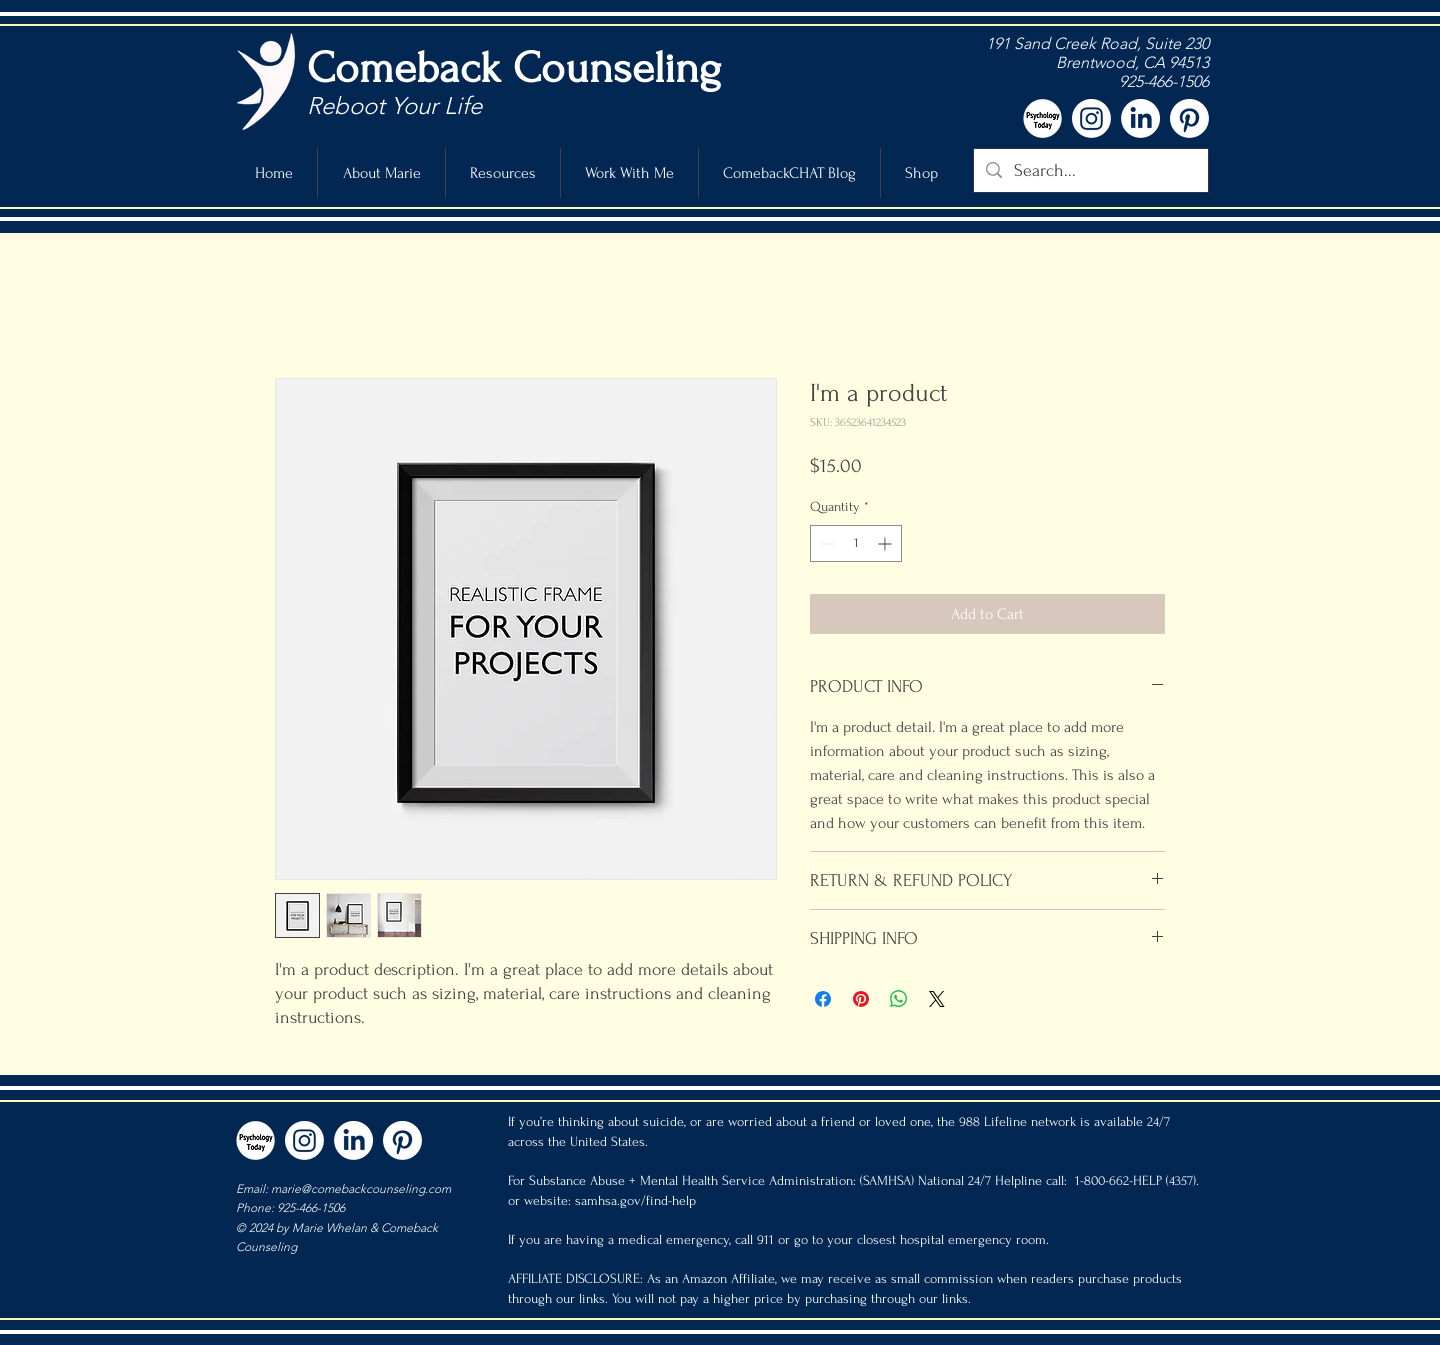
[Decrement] (825, 543)
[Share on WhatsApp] (899, 999)
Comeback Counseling (514, 68)
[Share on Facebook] (823, 999)
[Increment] (886, 543)
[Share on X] (937, 999)
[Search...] (1090, 170)
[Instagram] (1091, 118)
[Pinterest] (1189, 118)
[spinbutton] (856, 543)
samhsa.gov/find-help (635, 1200)
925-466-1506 (1162, 81)
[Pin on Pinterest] (861, 999)
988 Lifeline (993, 1121)
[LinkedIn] (1140, 118)
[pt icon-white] (1042, 118)
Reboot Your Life (394, 105)
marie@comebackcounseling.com (361, 1188)
